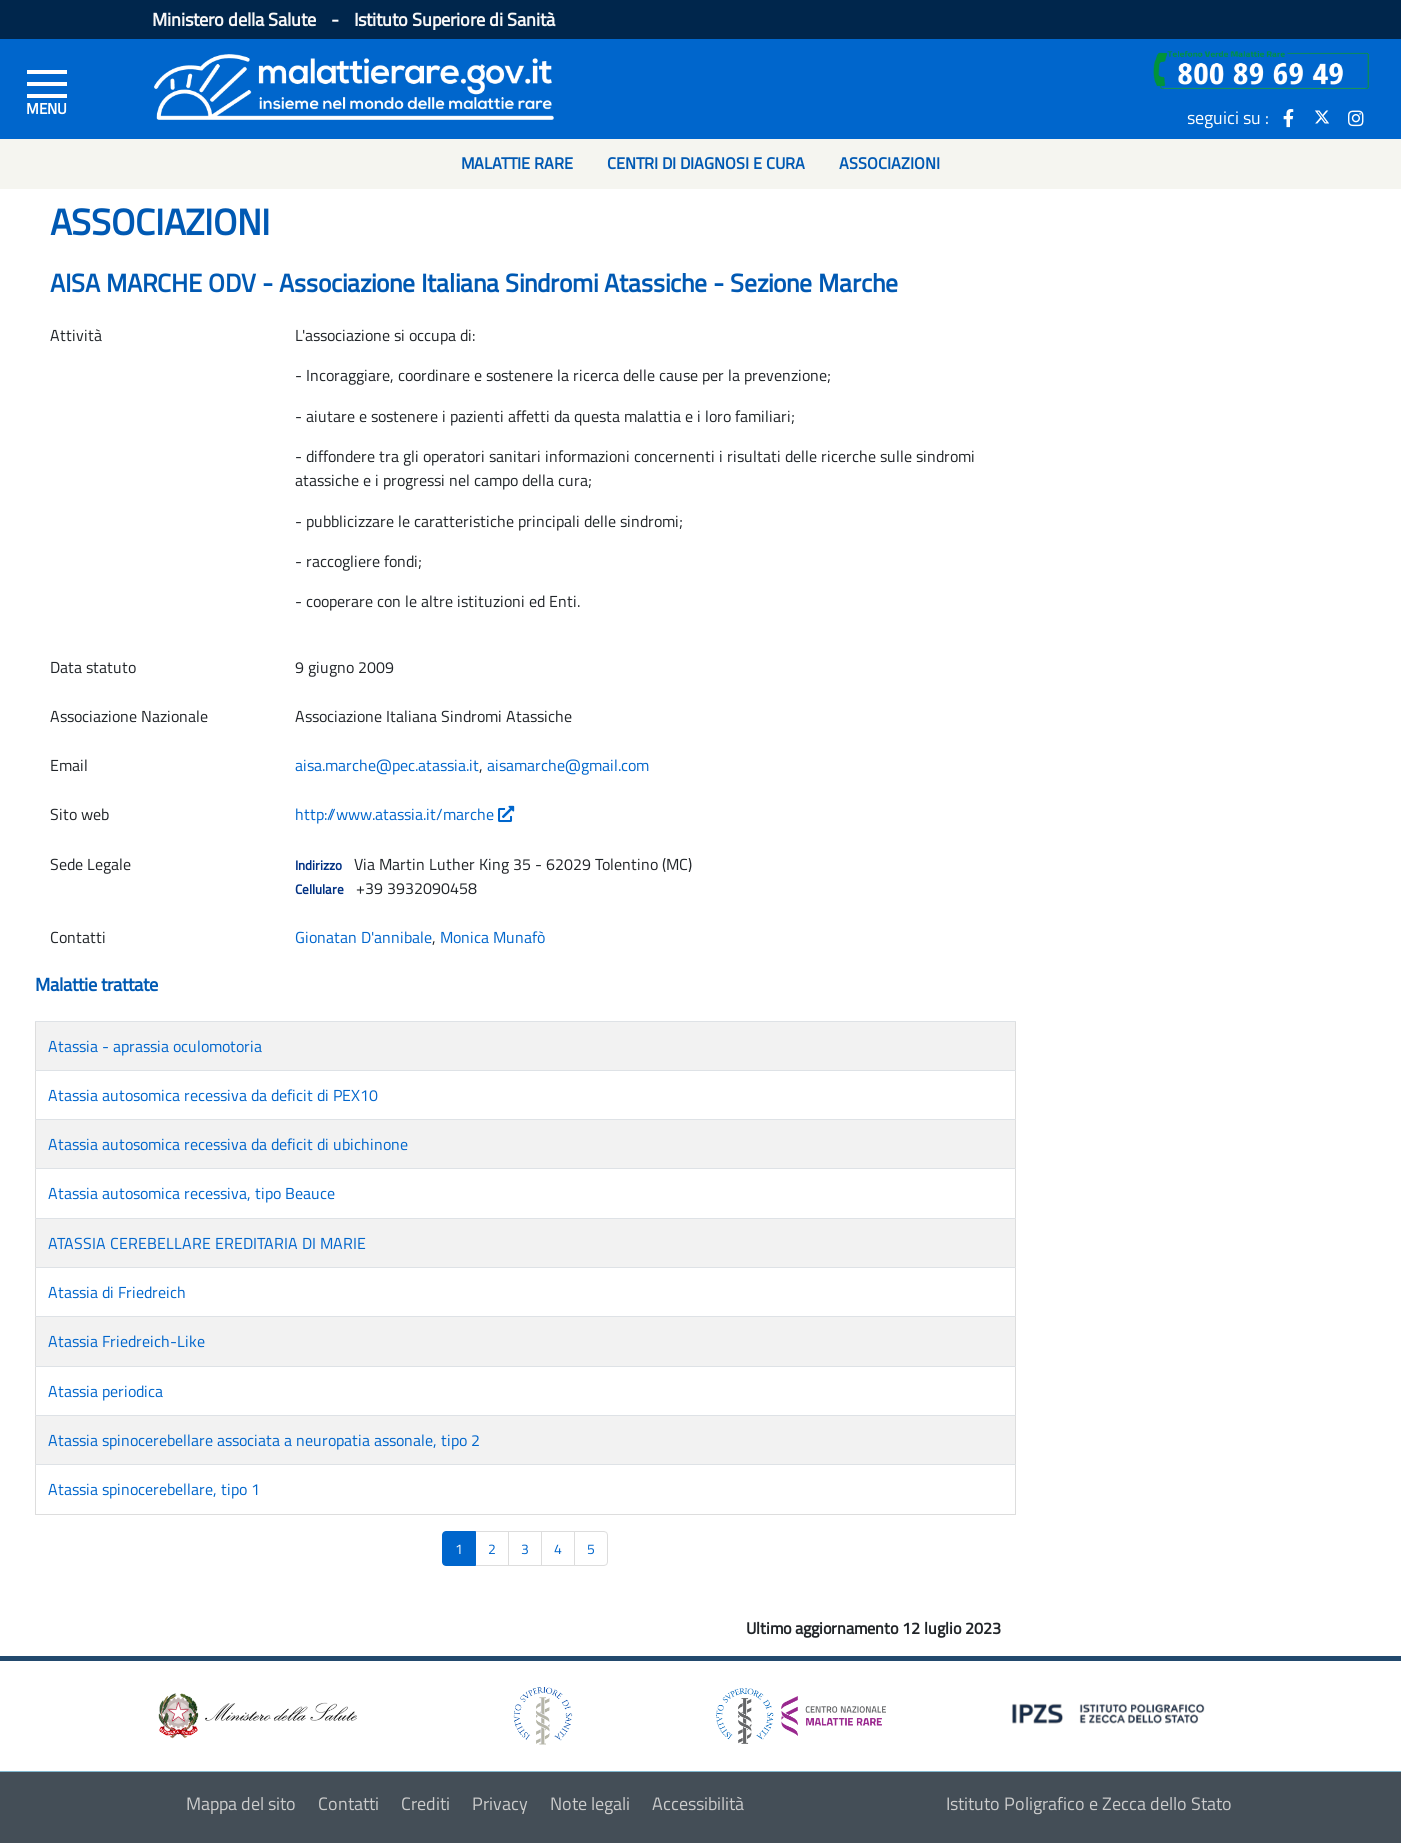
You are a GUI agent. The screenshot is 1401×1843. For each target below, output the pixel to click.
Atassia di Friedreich (117, 1292)
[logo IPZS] (1111, 1712)
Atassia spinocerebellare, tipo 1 (154, 1489)
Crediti (425, 1803)
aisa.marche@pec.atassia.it (387, 765)
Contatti (348, 1803)
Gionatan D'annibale (363, 937)
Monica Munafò (492, 937)
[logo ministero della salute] (256, 1713)
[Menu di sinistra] (47, 91)
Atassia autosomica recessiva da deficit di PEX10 (213, 1095)
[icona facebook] (1288, 117)
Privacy (500, 1803)
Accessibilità (698, 1803)
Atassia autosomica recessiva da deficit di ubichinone (228, 1144)
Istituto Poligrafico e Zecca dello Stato (1089, 1803)
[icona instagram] (1356, 117)
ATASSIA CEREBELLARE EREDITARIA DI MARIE (207, 1243)
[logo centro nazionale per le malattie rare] (801, 1710)
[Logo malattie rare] (354, 84)
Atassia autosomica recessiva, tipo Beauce (191, 1193)
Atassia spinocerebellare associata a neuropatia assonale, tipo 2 (264, 1440)
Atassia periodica (105, 1391)
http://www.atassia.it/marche (404, 814)
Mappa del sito (241, 1803)
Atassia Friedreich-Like (126, 1341)
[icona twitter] (1322, 117)
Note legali (590, 1803)
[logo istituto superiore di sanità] (541, 1713)
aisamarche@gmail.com (568, 765)
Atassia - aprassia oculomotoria (155, 1046)
